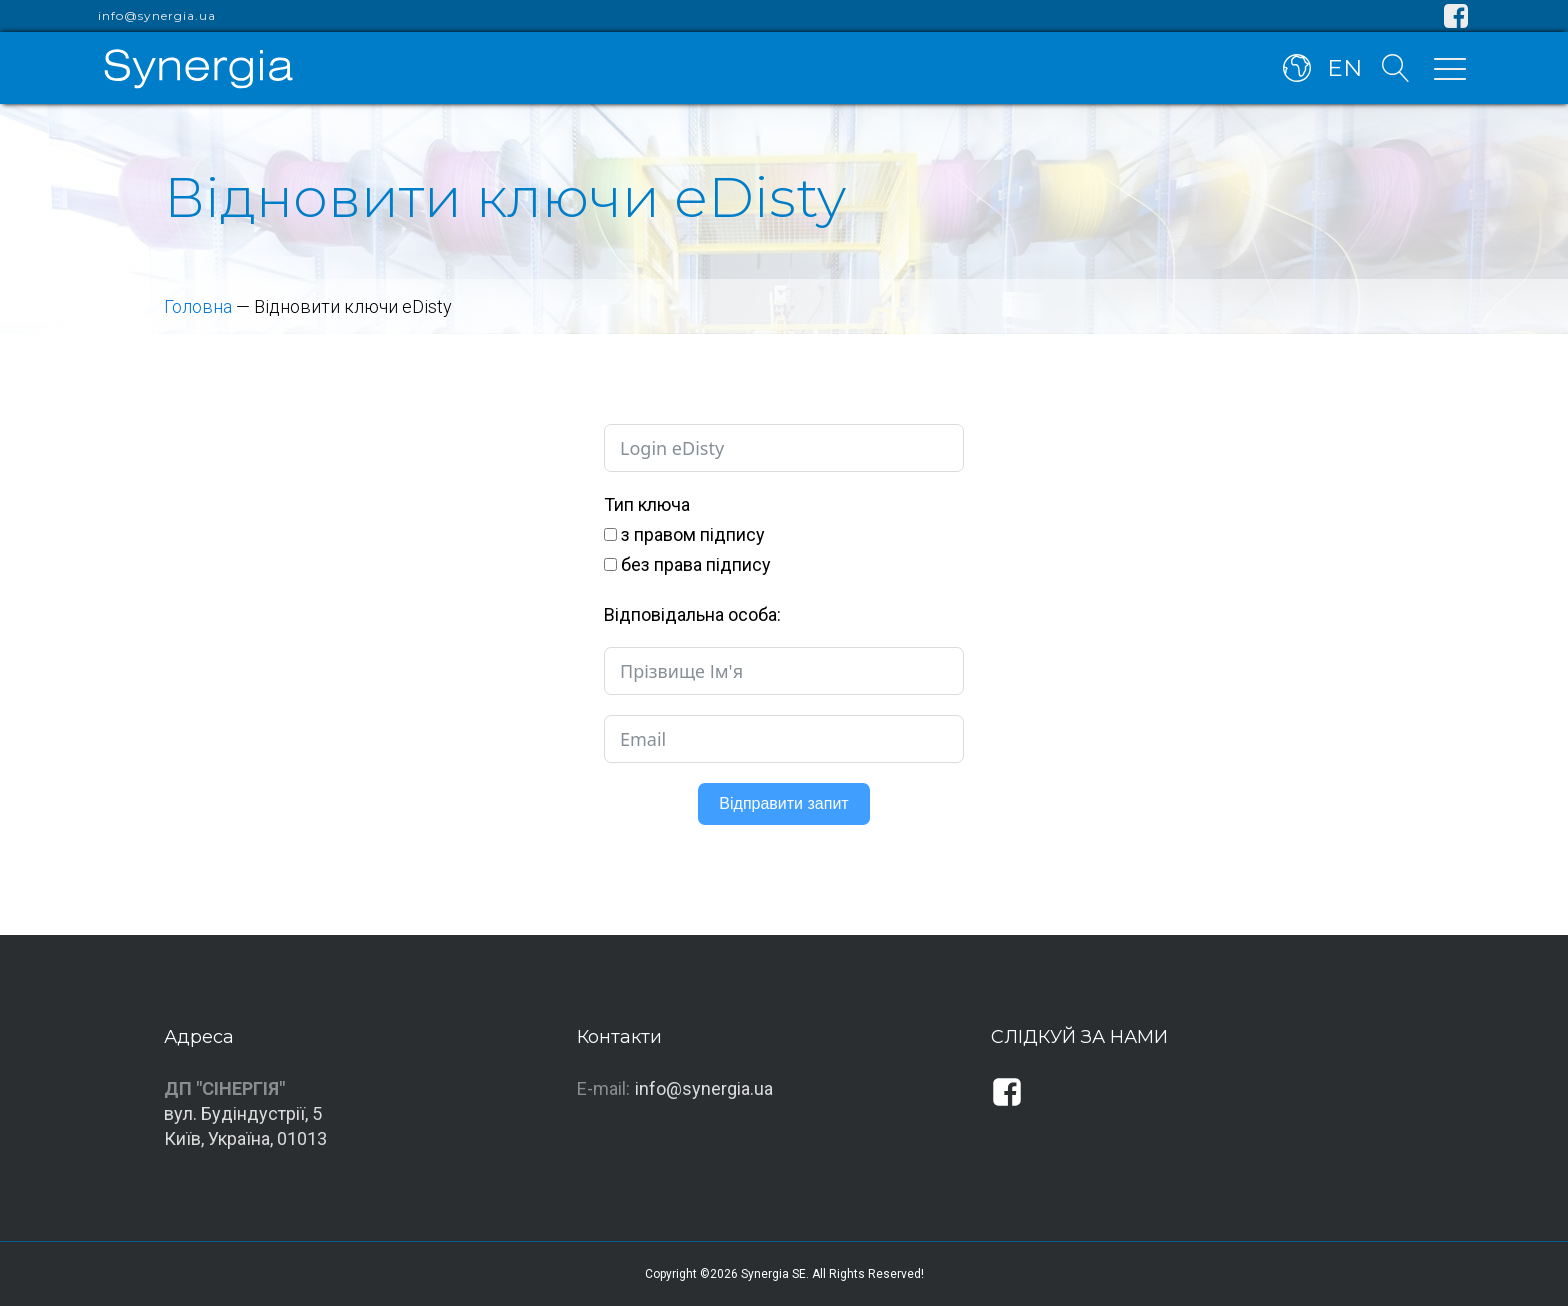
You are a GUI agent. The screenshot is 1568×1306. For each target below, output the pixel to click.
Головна (198, 306)
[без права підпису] (610, 564)
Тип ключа (647, 504)
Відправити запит (783, 803)
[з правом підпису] (610, 534)
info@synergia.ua (157, 16)
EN (1344, 68)
